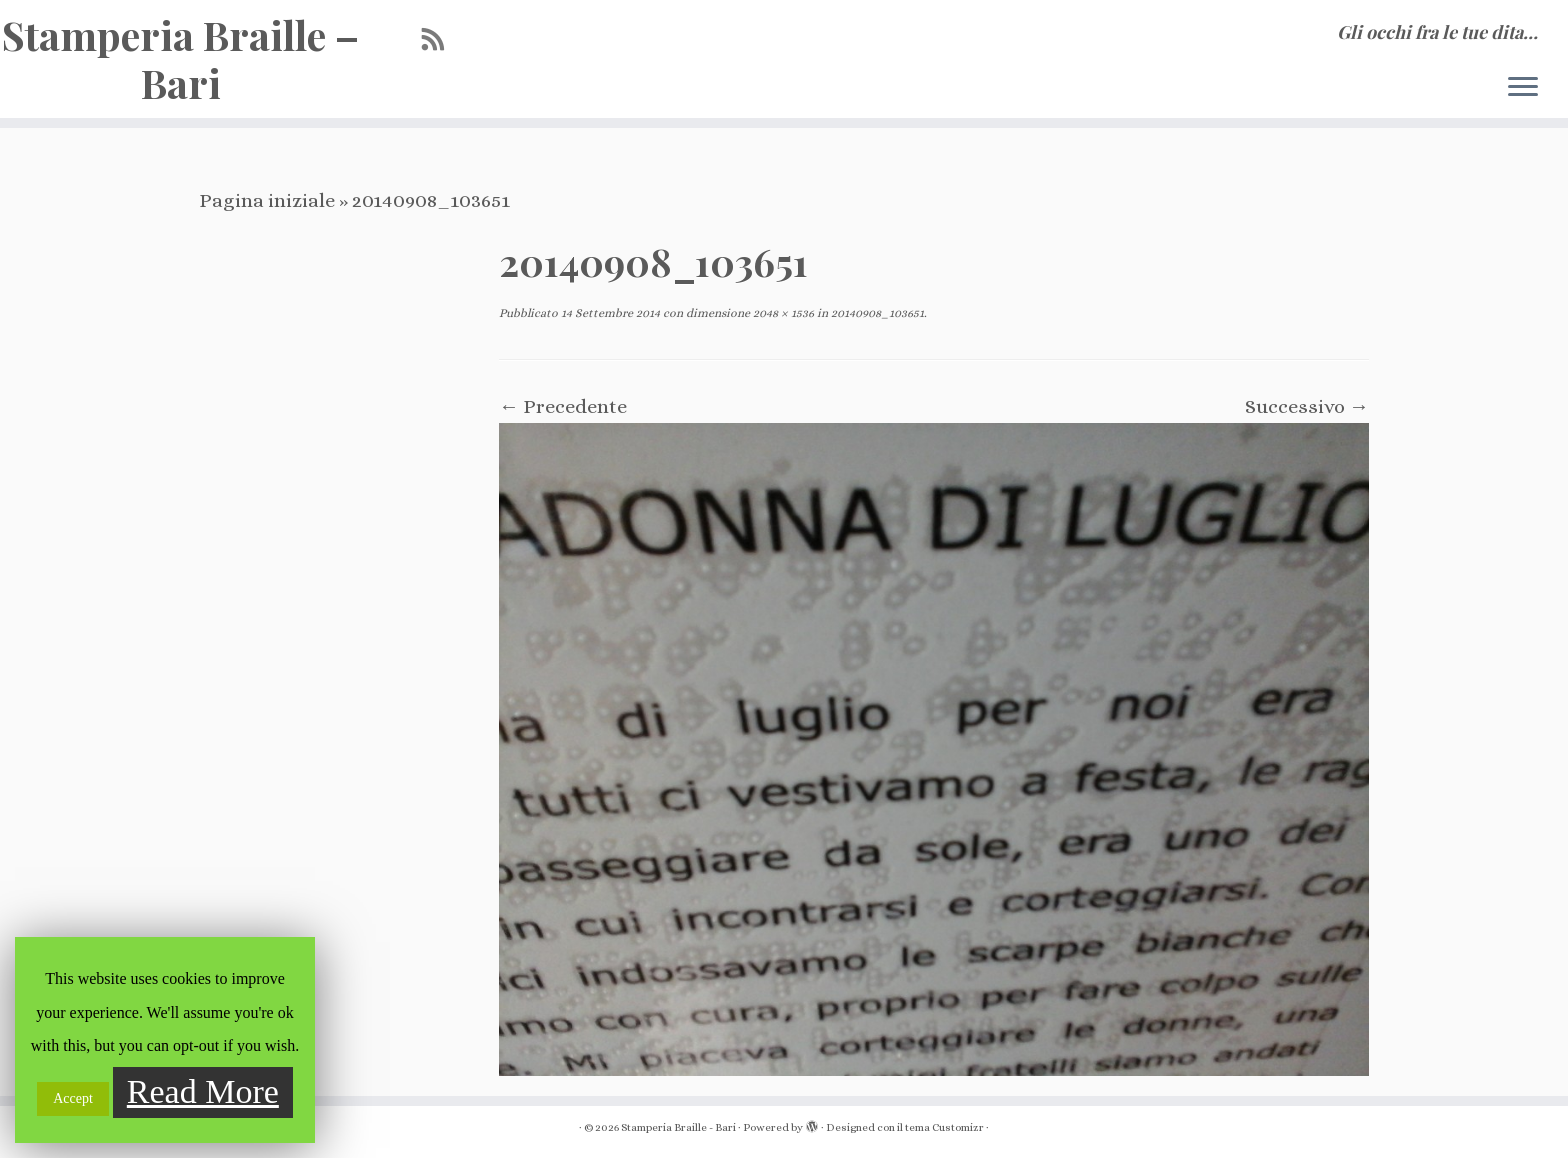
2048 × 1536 (782, 313)
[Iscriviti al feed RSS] (440, 40)
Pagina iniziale (267, 200)
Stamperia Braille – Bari (180, 59)
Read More (203, 1091)
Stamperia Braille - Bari (678, 1127)
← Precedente (563, 406)
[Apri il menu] (1523, 88)
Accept (73, 1098)
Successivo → (1307, 406)
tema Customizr (944, 1127)
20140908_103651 (876, 313)
